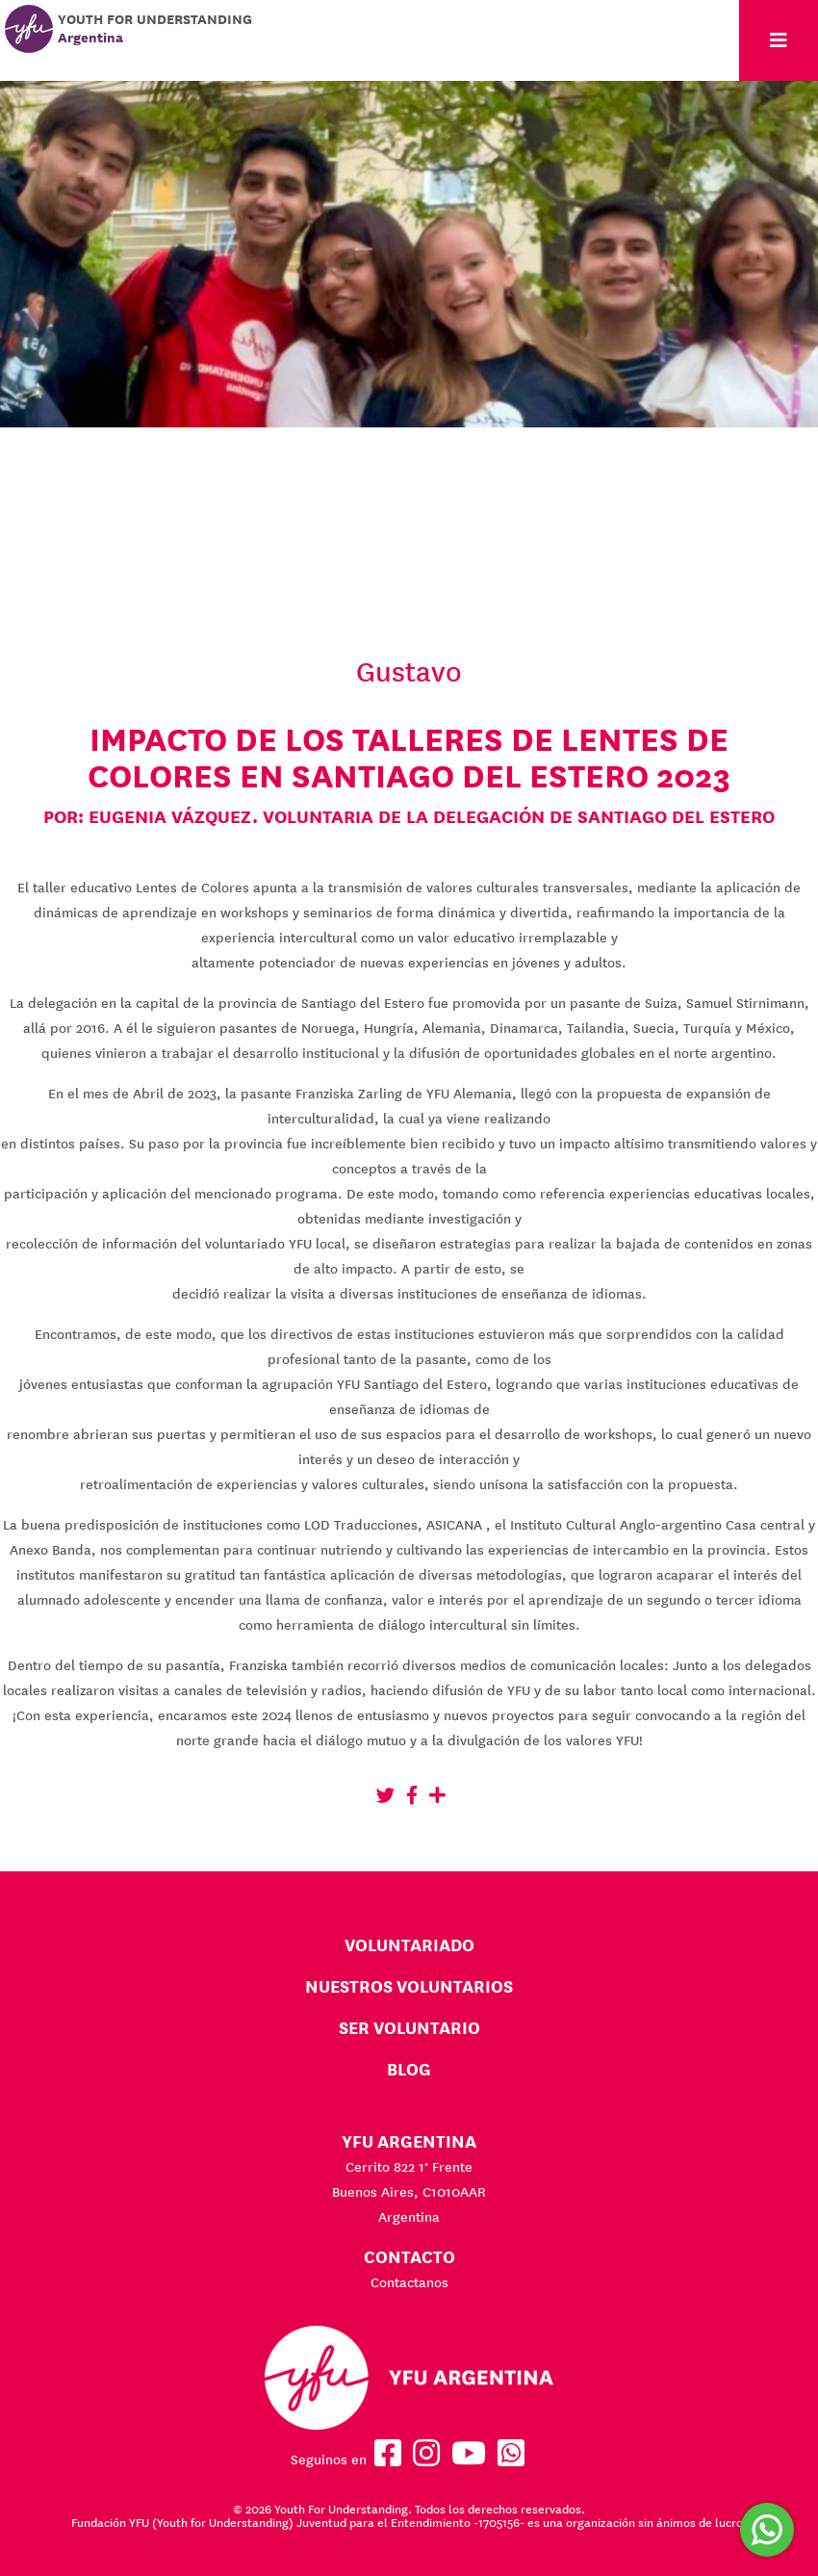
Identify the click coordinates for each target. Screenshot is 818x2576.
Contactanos (409, 2282)
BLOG (409, 2069)
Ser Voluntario (409, 2028)
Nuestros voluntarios (409, 1986)
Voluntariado (409, 1945)
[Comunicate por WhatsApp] (767, 2530)
